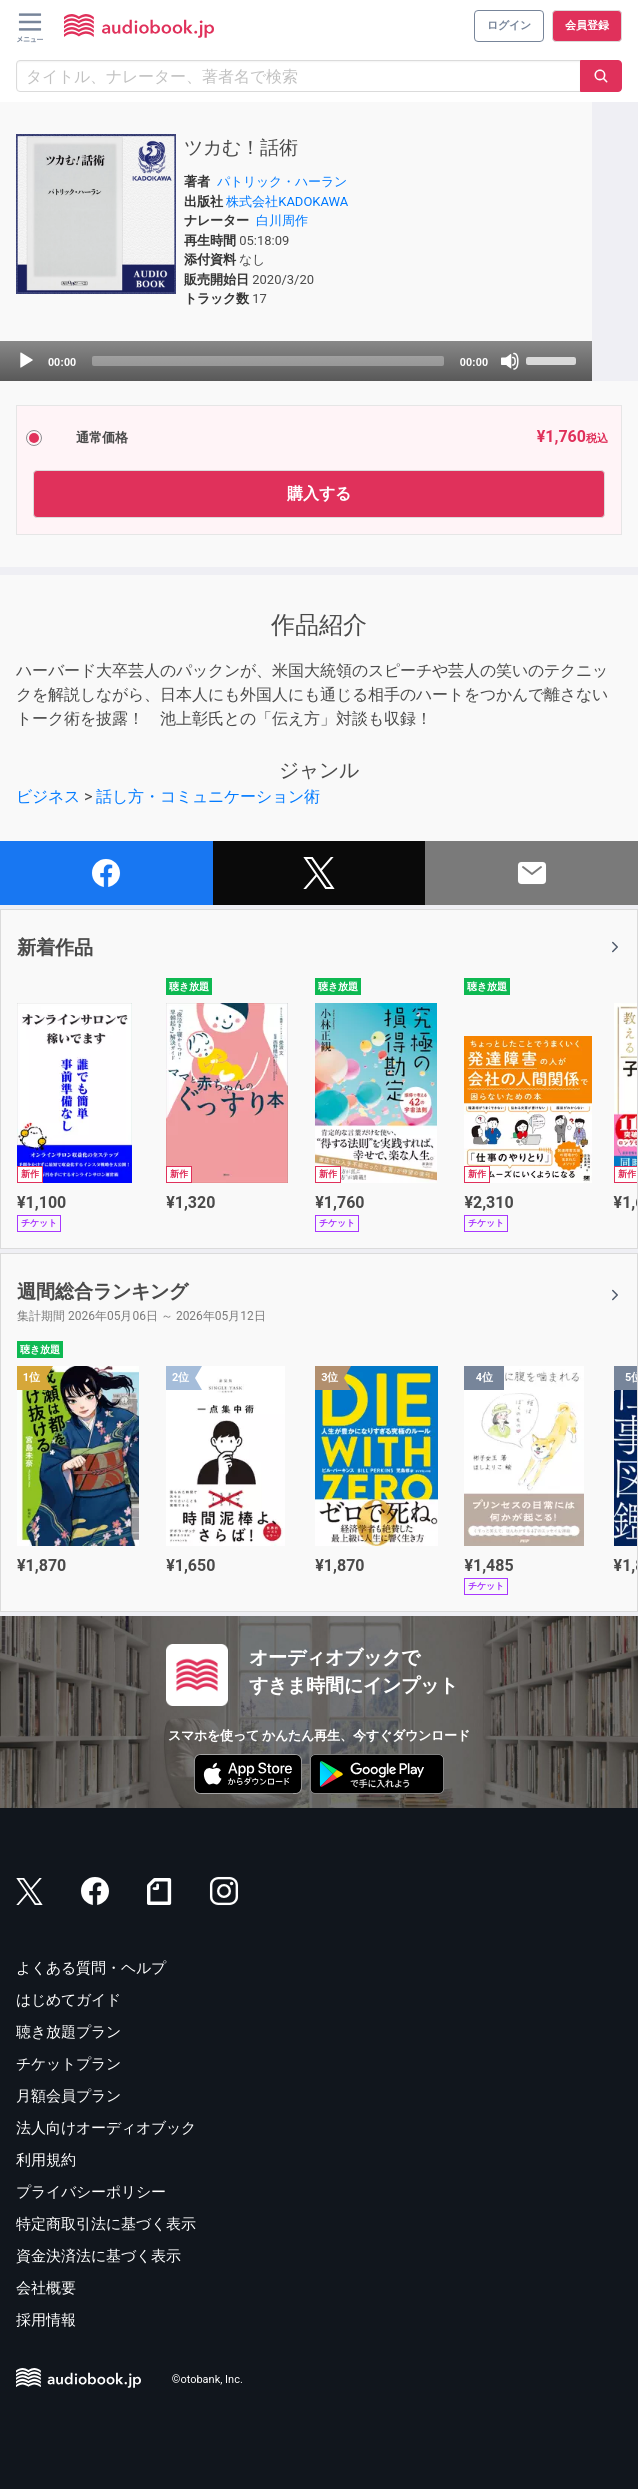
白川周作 (282, 220)
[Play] (26, 361)
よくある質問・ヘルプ (91, 1968)
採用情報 (46, 2320)
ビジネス (48, 796)
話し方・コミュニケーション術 (208, 796)
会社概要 (46, 2288)
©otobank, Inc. (207, 2379)
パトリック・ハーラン (282, 181)
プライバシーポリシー (91, 2192)
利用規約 (46, 2160)
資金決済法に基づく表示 (98, 2256)
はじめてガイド (68, 2000)
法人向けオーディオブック (106, 2128)
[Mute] (510, 361)
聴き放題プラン (68, 2032)
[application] (296, 361)
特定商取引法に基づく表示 (106, 2224)
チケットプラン (68, 2064)
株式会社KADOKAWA (287, 201)
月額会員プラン (68, 2096)
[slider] (268, 361)
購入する (319, 493)
